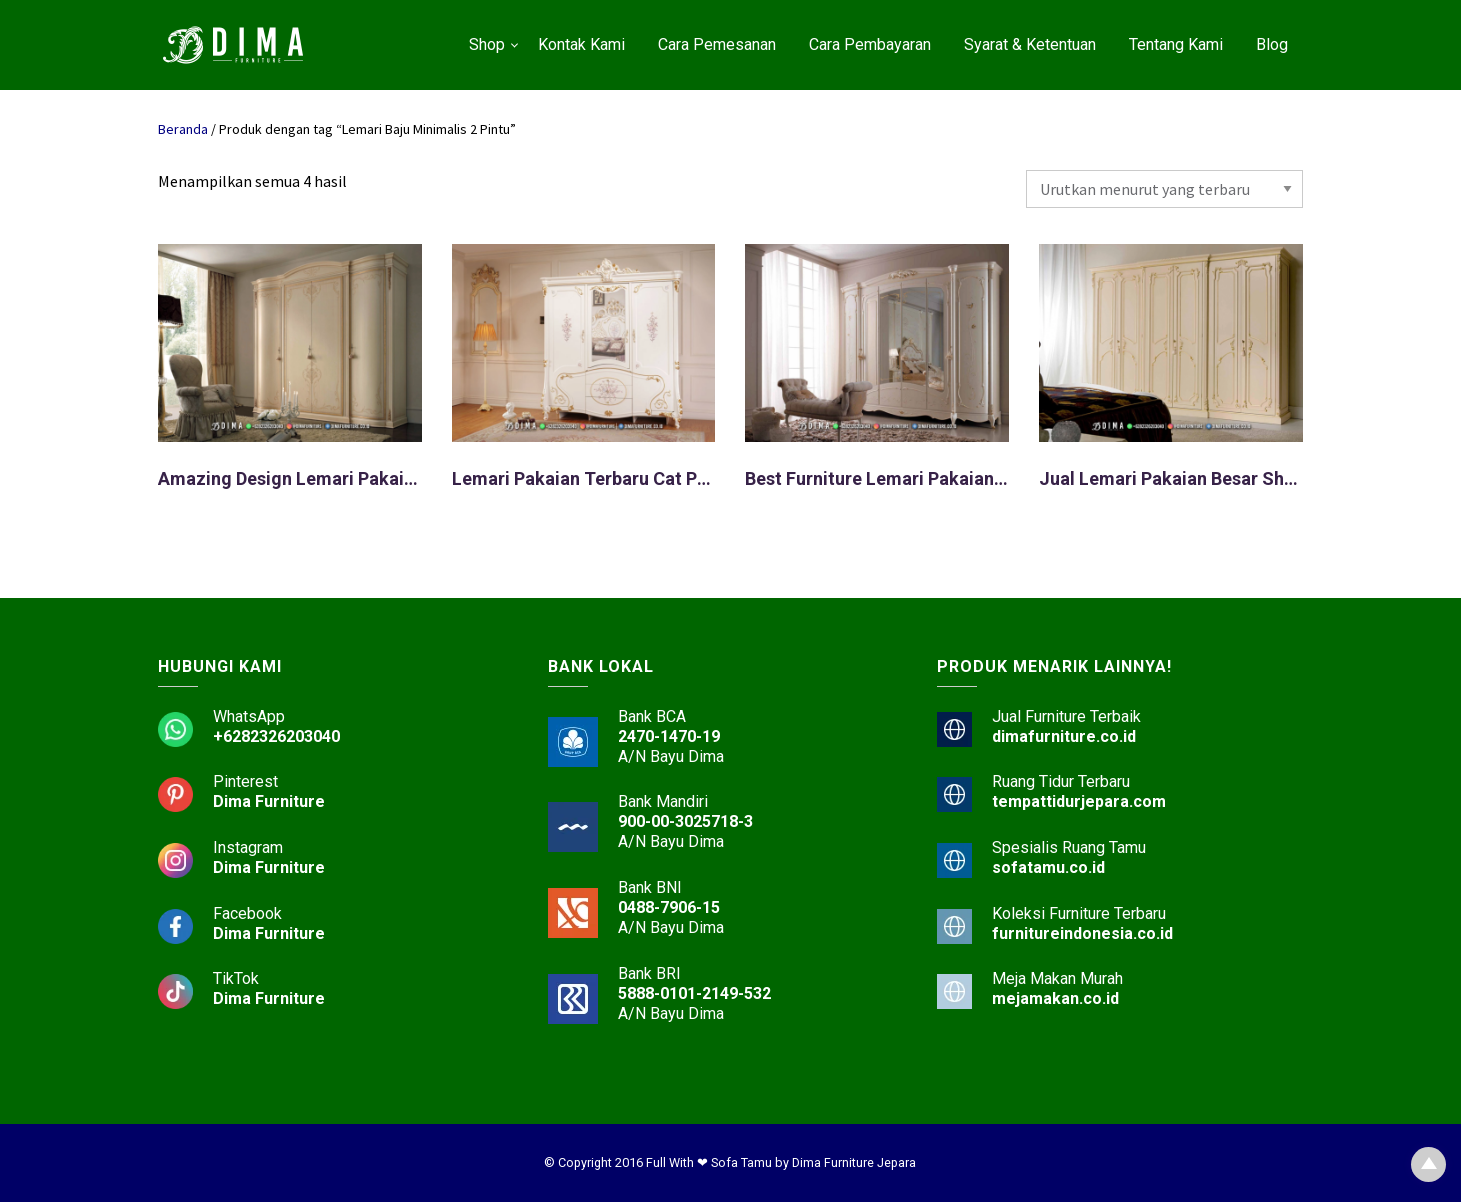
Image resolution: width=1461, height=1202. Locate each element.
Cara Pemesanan (717, 44)
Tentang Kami (1176, 44)
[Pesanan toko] (1164, 189)
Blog (1272, 44)
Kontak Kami (581, 44)
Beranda (183, 129)
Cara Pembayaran (870, 44)
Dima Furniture (269, 801)
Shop (487, 44)
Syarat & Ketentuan (1030, 44)
